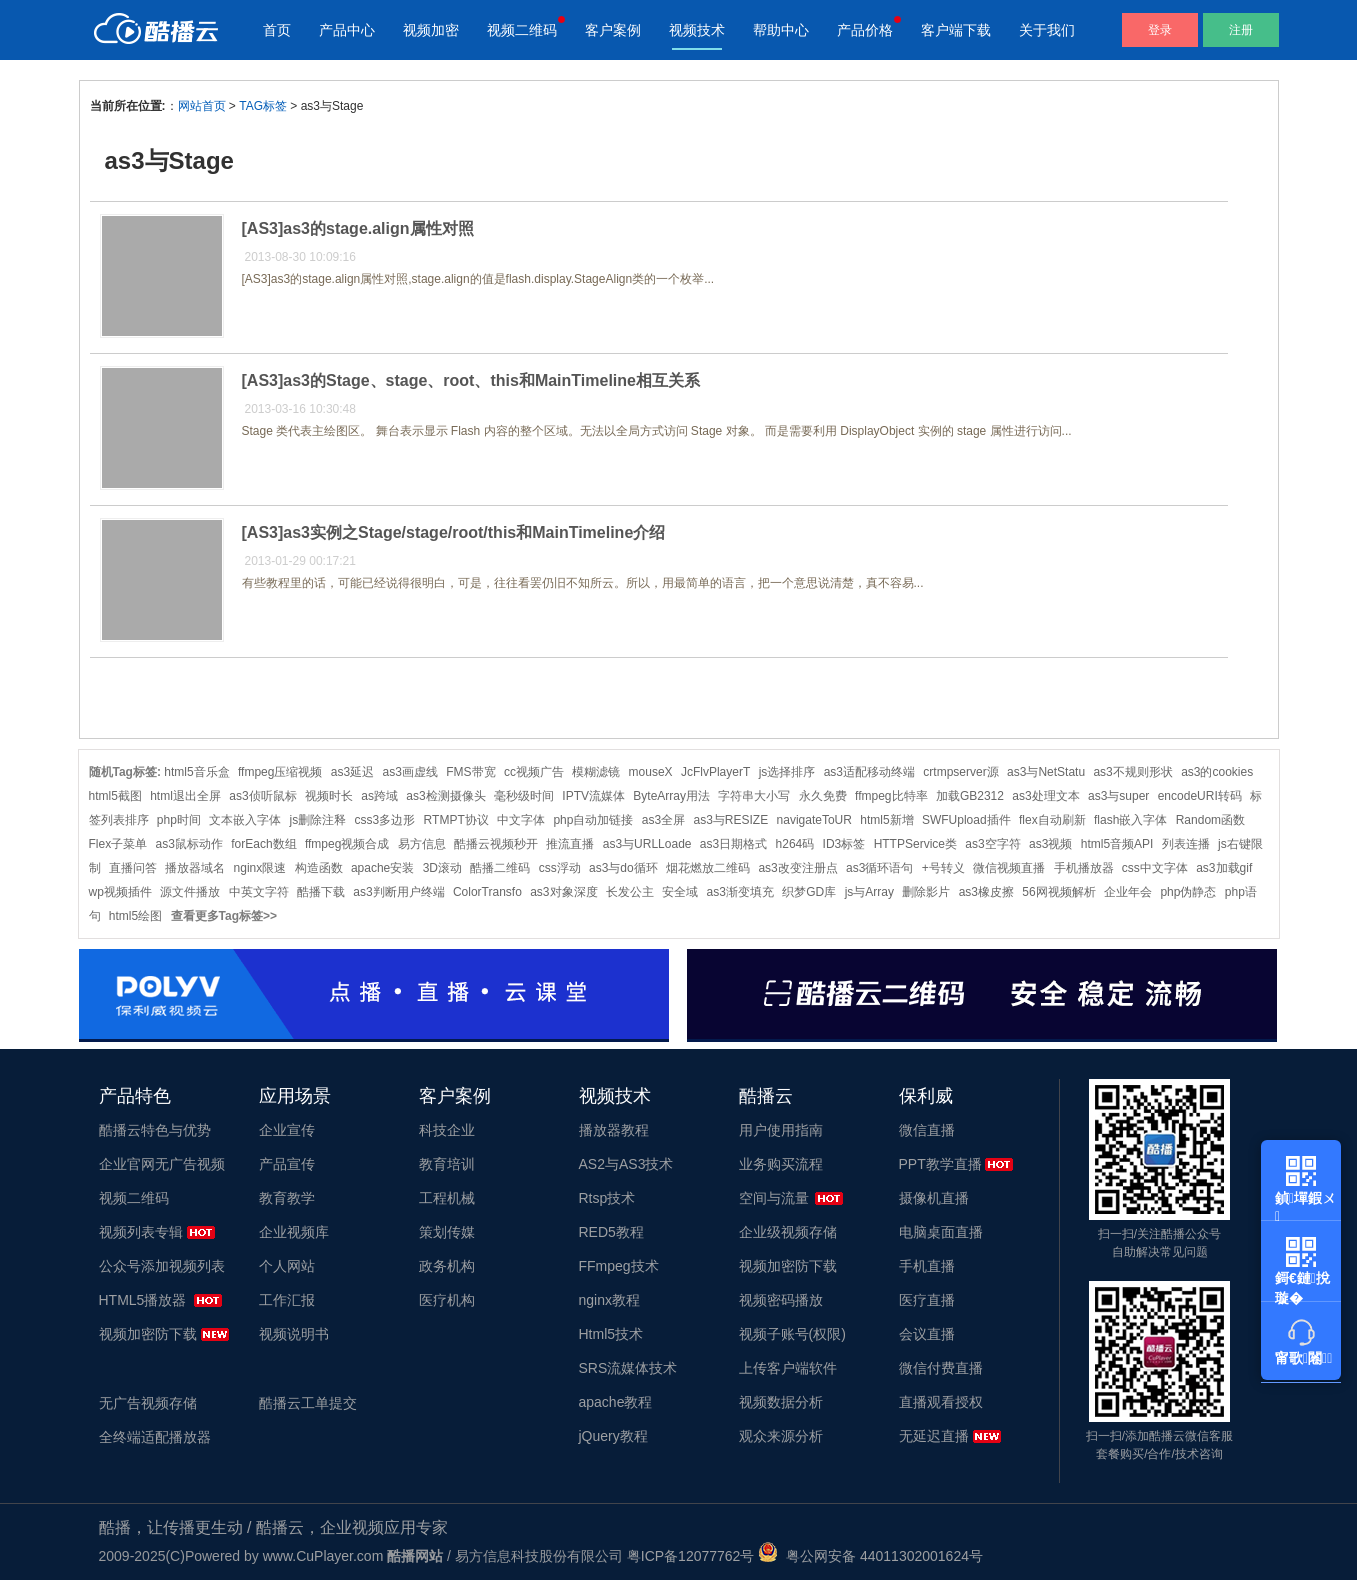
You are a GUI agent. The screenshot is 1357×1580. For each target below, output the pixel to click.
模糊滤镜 (596, 772)
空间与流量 (774, 1198)
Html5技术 (611, 1334)
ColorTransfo (487, 892)
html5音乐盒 (196, 772)
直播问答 (133, 868)
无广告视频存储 (148, 1403)
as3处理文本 (1045, 796)
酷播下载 (321, 892)
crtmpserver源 (960, 772)
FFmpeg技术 (619, 1266)
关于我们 (1047, 30)
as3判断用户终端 (398, 892)
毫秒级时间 (524, 796)
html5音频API (1117, 844)
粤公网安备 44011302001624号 (870, 1556)
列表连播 (1186, 844)
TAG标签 (263, 106)
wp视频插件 (120, 892)
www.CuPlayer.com (323, 1556)
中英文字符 (259, 892)
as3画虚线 (410, 772)
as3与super (1118, 796)
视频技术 (697, 30)
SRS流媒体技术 (628, 1368)
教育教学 (287, 1198)
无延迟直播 (934, 1436)
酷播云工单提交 (308, 1403)
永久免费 (823, 796)
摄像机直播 (934, 1198)
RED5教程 (611, 1232)
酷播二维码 (500, 868)
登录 (1160, 30)
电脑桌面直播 (941, 1232)
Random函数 (1210, 820)
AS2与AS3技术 (626, 1164)
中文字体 (521, 820)
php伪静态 (1188, 892)
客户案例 (613, 30)
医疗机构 (447, 1300)
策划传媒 (447, 1232)
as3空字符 (992, 844)
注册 (1241, 30)
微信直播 (927, 1130)
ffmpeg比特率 (891, 796)
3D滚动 (442, 868)
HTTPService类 (915, 844)
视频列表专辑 (141, 1232)
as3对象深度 (563, 892)
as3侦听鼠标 (262, 796)
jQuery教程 (613, 1436)
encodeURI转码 (1200, 796)
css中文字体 (1155, 868)
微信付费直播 (941, 1368)
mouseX (651, 772)
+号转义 (943, 868)
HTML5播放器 (143, 1300)
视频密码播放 (781, 1300)
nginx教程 (609, 1300)
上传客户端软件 (788, 1368)
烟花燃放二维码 (708, 868)
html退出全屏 (185, 796)
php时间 (179, 820)
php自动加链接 (593, 820)
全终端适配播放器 (155, 1437)
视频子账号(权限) (792, 1334)
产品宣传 (287, 1164)
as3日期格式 (733, 844)
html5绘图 (135, 916)
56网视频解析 (1058, 892)
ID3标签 (844, 844)
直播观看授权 (941, 1402)
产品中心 (347, 30)
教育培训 (447, 1164)
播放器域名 (195, 868)
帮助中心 (781, 30)
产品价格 (865, 30)
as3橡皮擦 (986, 892)
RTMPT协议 (456, 820)
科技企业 (447, 1130)
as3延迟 (352, 772)
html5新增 (886, 820)
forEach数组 (263, 844)
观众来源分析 (781, 1436)
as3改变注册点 (797, 868)
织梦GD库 (809, 892)
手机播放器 (1084, 868)
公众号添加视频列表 (162, 1266)
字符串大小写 (754, 796)
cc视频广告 (534, 772)
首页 (277, 30)
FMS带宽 (470, 772)
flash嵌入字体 (1130, 820)
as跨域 (379, 796)
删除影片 (926, 892)
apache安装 (382, 868)
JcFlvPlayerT (715, 772)
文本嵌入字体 (245, 820)
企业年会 (1128, 892)
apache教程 (616, 1402)
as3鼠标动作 (189, 844)
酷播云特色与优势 (155, 1130)
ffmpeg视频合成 (347, 844)
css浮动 (560, 868)
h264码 (795, 844)
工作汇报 (287, 1300)
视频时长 (329, 796)
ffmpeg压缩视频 (280, 772)
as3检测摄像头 (445, 796)
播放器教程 (614, 1130)
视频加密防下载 (148, 1334)
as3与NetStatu (1046, 772)
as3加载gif (1224, 868)
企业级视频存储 (788, 1232)
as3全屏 (663, 820)
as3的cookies (1217, 772)
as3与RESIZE (730, 820)
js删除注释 (318, 820)
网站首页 (202, 106)
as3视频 (1050, 844)
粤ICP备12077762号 (691, 1556)
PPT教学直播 (940, 1164)
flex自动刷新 (1052, 820)
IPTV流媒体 (593, 796)
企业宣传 (287, 1130)
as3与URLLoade (647, 844)
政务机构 (447, 1266)
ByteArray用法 (671, 796)
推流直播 (570, 844)
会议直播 (927, 1334)
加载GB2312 (970, 796)
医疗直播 (927, 1300)
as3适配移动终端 (869, 772)
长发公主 (630, 892)
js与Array (869, 892)
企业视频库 (294, 1232)
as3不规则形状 (1132, 772)
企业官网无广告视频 (162, 1164)
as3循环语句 (879, 868)
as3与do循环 (623, 868)
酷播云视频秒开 (496, 844)
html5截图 (115, 796)
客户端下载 (956, 30)
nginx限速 (260, 868)
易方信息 (422, 844)
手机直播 (927, 1266)
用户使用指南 (781, 1130)
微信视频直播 (1009, 868)
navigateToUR (814, 820)
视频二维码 (522, 30)
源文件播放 (190, 892)
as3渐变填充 (740, 892)
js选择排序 (787, 772)
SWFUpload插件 (966, 820)
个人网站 (287, 1266)
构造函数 (319, 868)
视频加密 (431, 30)
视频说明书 (294, 1334)
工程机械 (447, 1198)
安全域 (680, 892)
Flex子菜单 (118, 844)
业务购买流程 (781, 1164)
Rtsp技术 (607, 1198)
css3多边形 (385, 820)
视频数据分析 (781, 1402)
